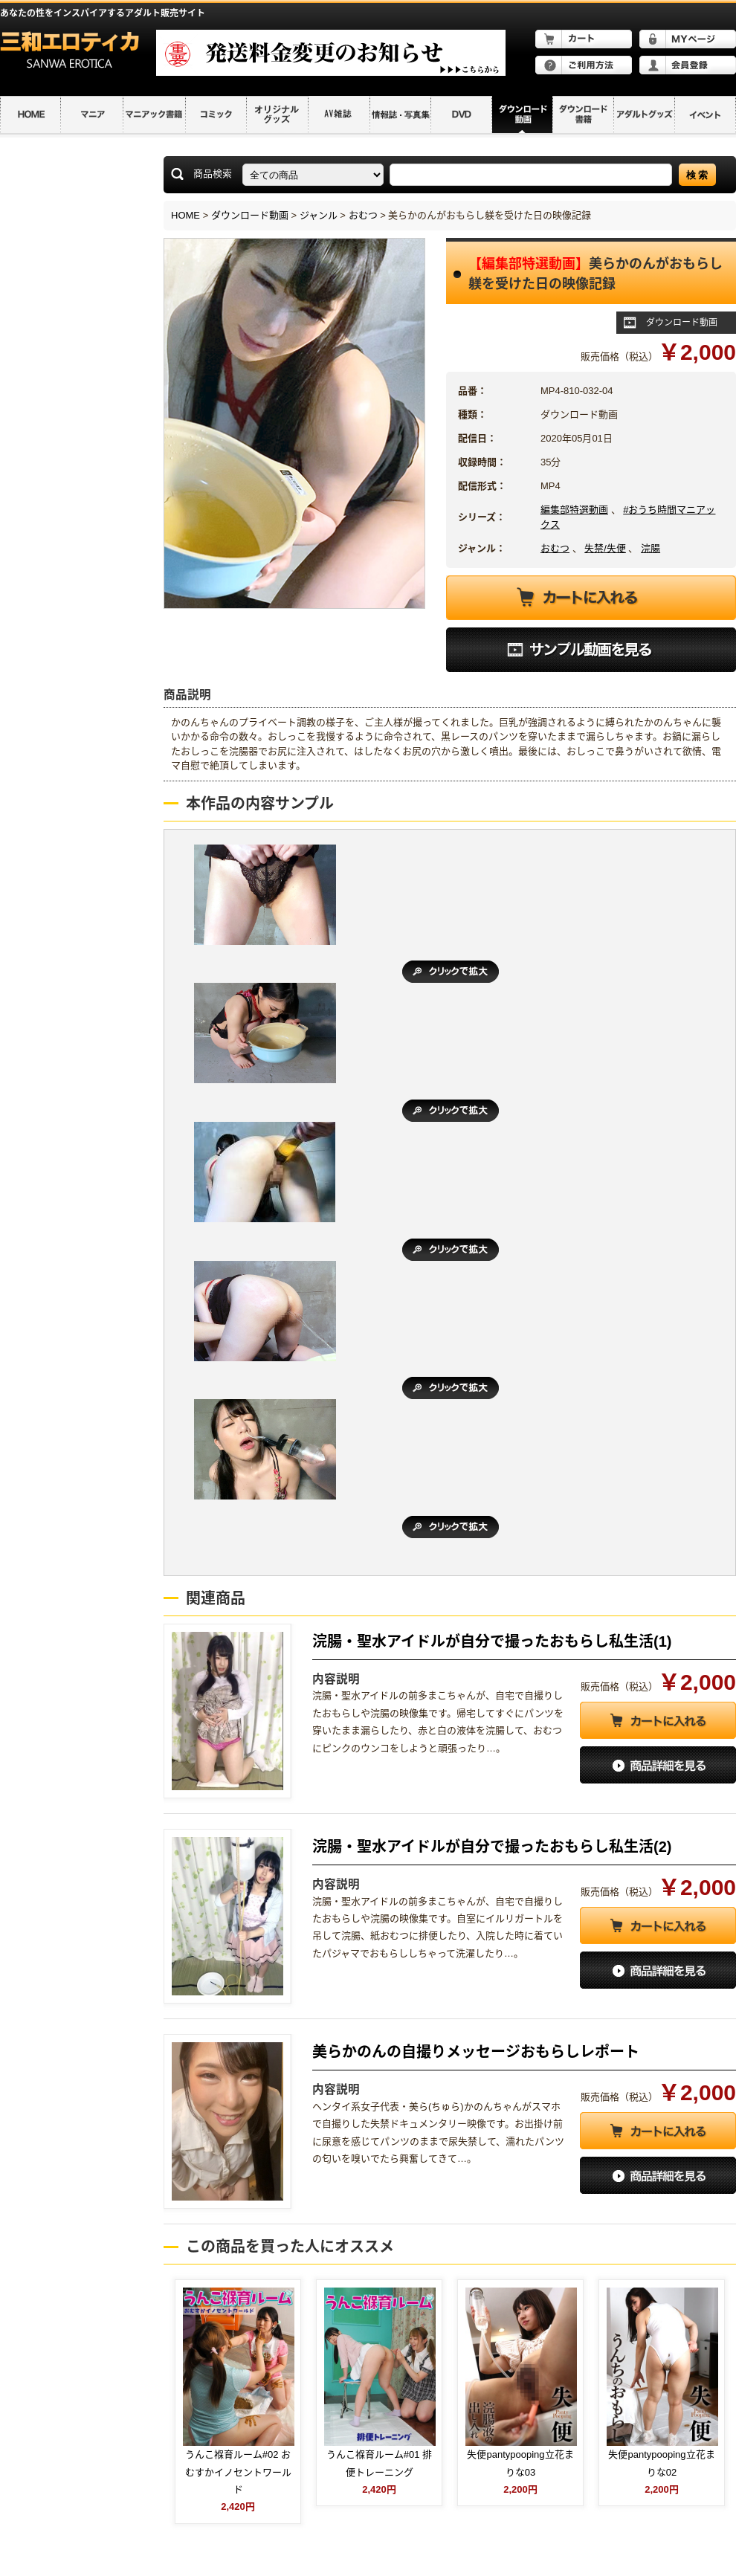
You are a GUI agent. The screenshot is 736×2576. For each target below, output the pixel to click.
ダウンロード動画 (249, 215)
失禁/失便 (605, 548)
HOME (185, 215)
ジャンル (319, 215)
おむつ (363, 215)
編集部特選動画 (574, 509)
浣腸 (650, 548)
